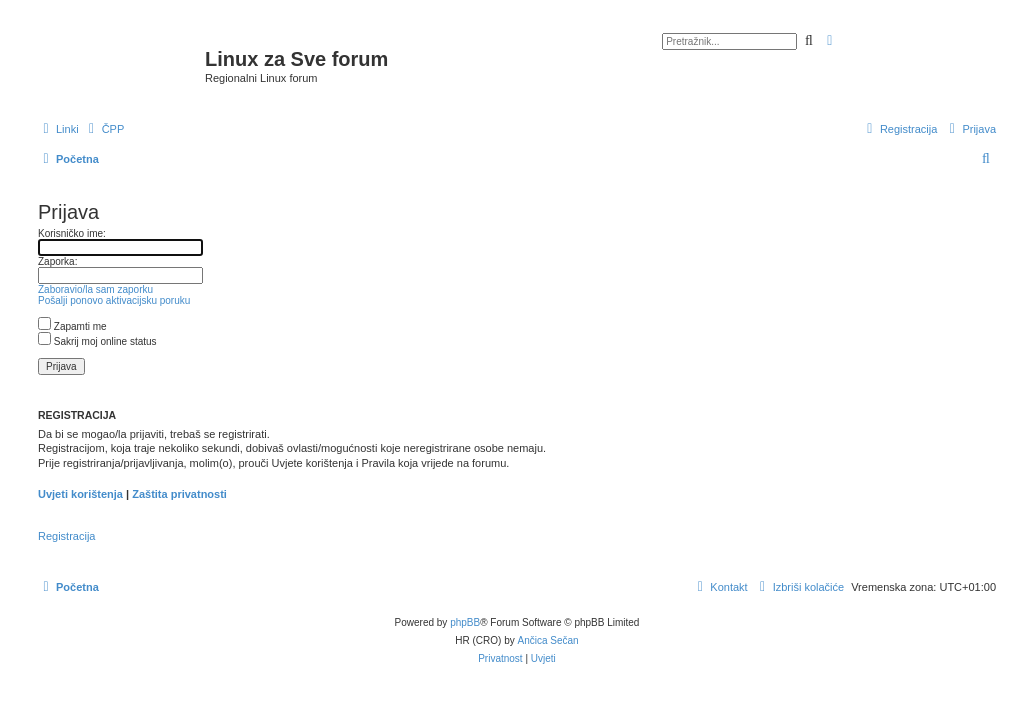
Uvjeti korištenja (80, 494)
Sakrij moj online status (97, 341)
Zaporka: (57, 261)
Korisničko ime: (72, 233)
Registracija (66, 536)
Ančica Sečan (548, 640)
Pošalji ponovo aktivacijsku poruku (114, 300)
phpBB (465, 622)
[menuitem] (104, 129)
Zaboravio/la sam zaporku (95, 289)
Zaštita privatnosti (179, 494)
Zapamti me (72, 326)
